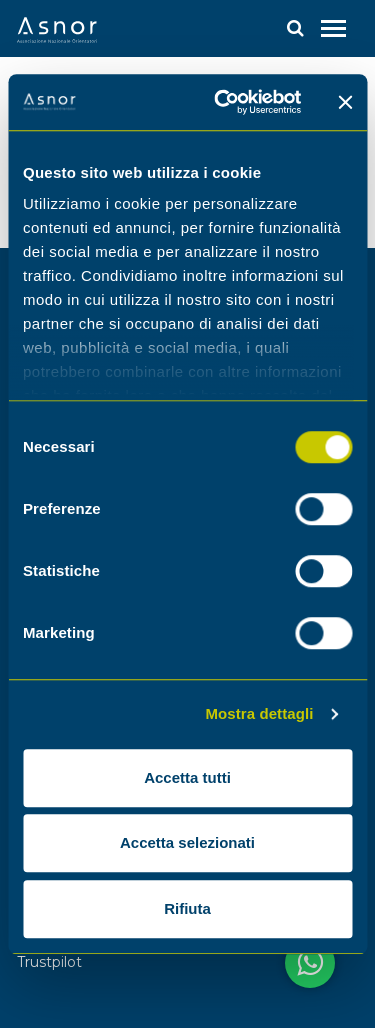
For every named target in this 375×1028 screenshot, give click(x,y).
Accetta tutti (187, 777)
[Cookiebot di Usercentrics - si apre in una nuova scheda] (223, 102)
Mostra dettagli (259, 713)
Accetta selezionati (187, 842)
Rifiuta (187, 908)
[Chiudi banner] (345, 102)
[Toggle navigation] (333, 28)
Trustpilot (49, 962)
